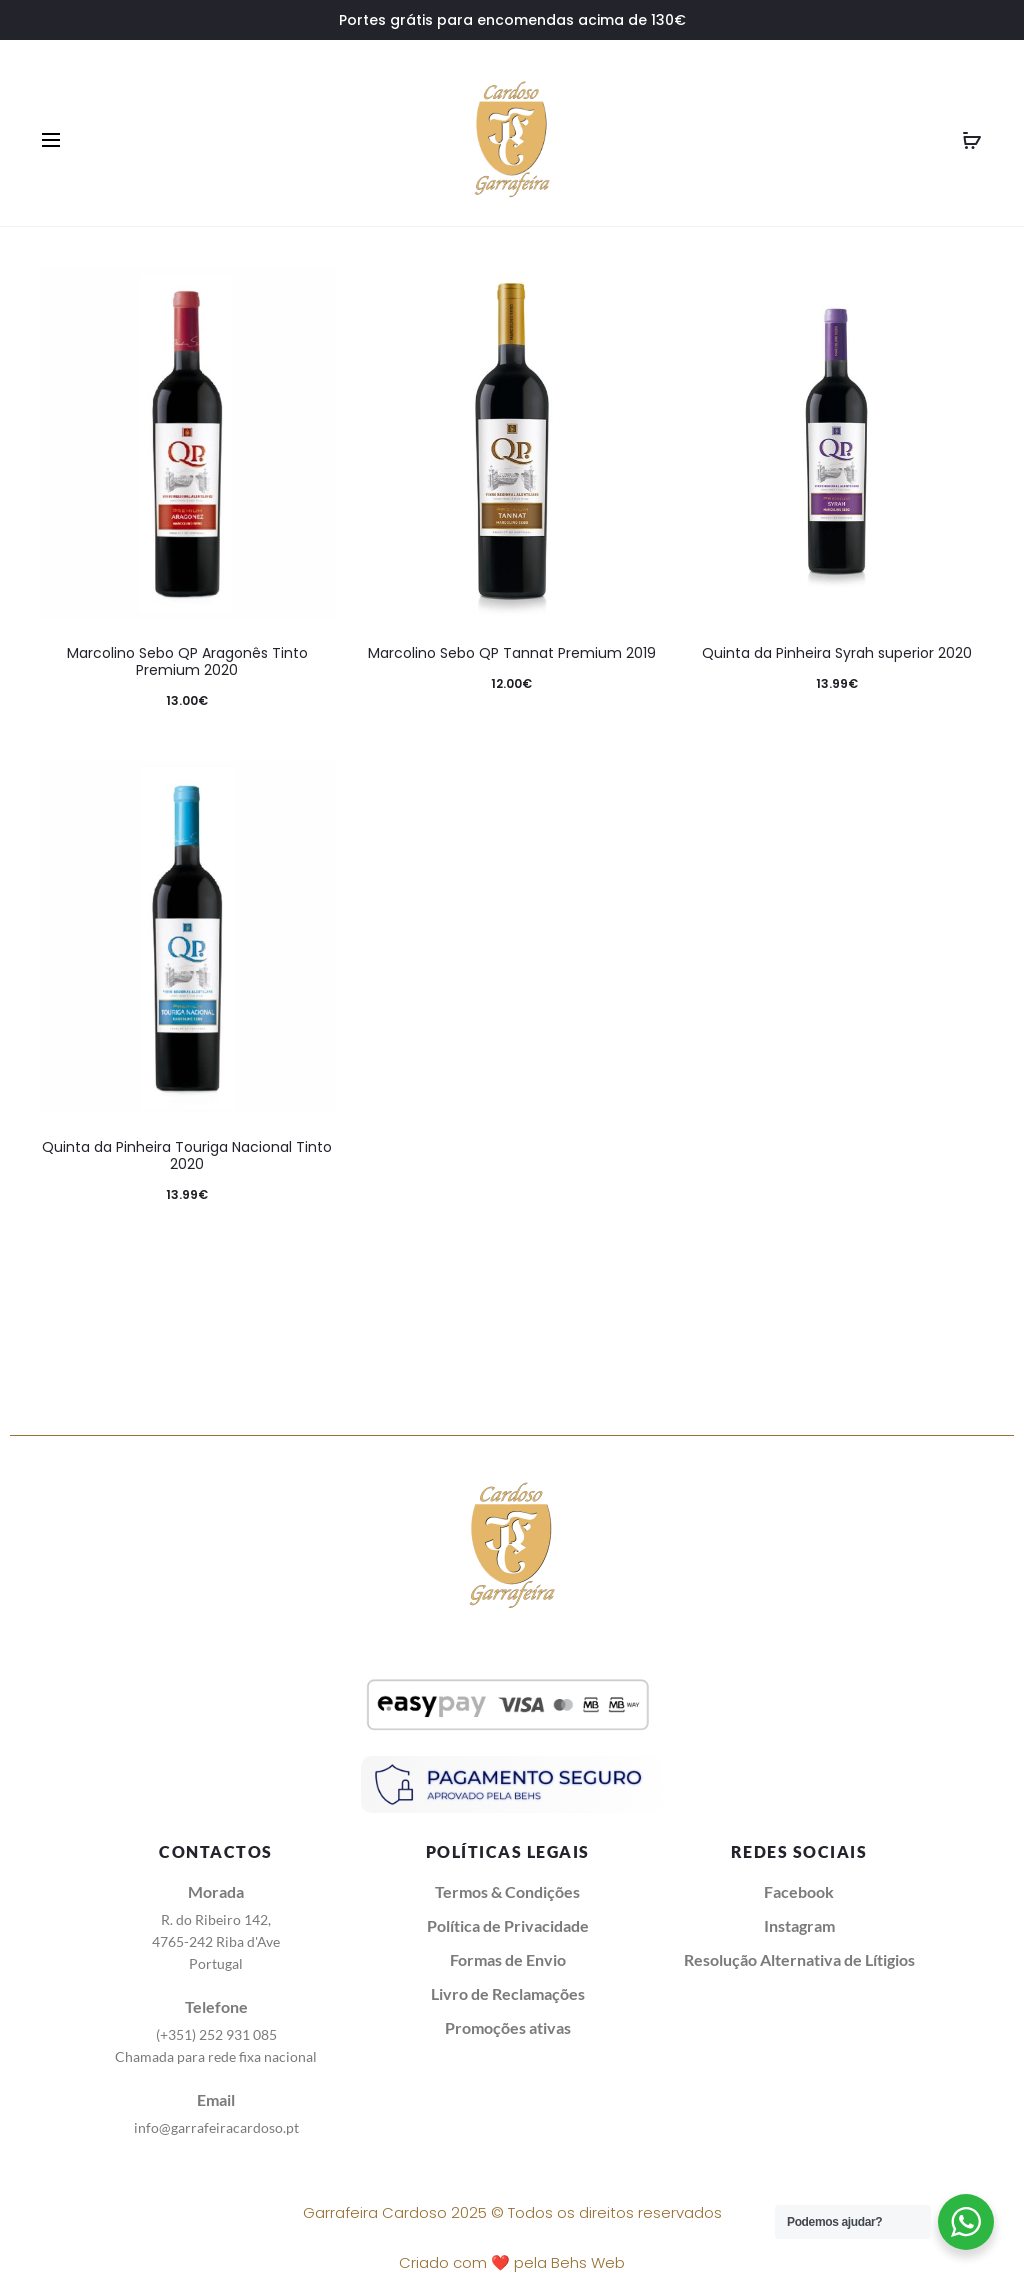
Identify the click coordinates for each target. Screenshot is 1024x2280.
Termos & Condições (507, 1891)
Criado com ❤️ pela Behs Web (512, 2262)
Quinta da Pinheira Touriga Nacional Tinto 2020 (187, 1155)
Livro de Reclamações (508, 1993)
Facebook (799, 1891)
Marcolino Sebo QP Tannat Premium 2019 (512, 653)
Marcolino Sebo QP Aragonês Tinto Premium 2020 (187, 661)
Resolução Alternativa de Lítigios (799, 1959)
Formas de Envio (508, 1959)
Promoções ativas (508, 2027)
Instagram (799, 1925)
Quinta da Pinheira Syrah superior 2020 (837, 653)
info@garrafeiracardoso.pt (216, 2127)
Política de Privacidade (508, 1925)
